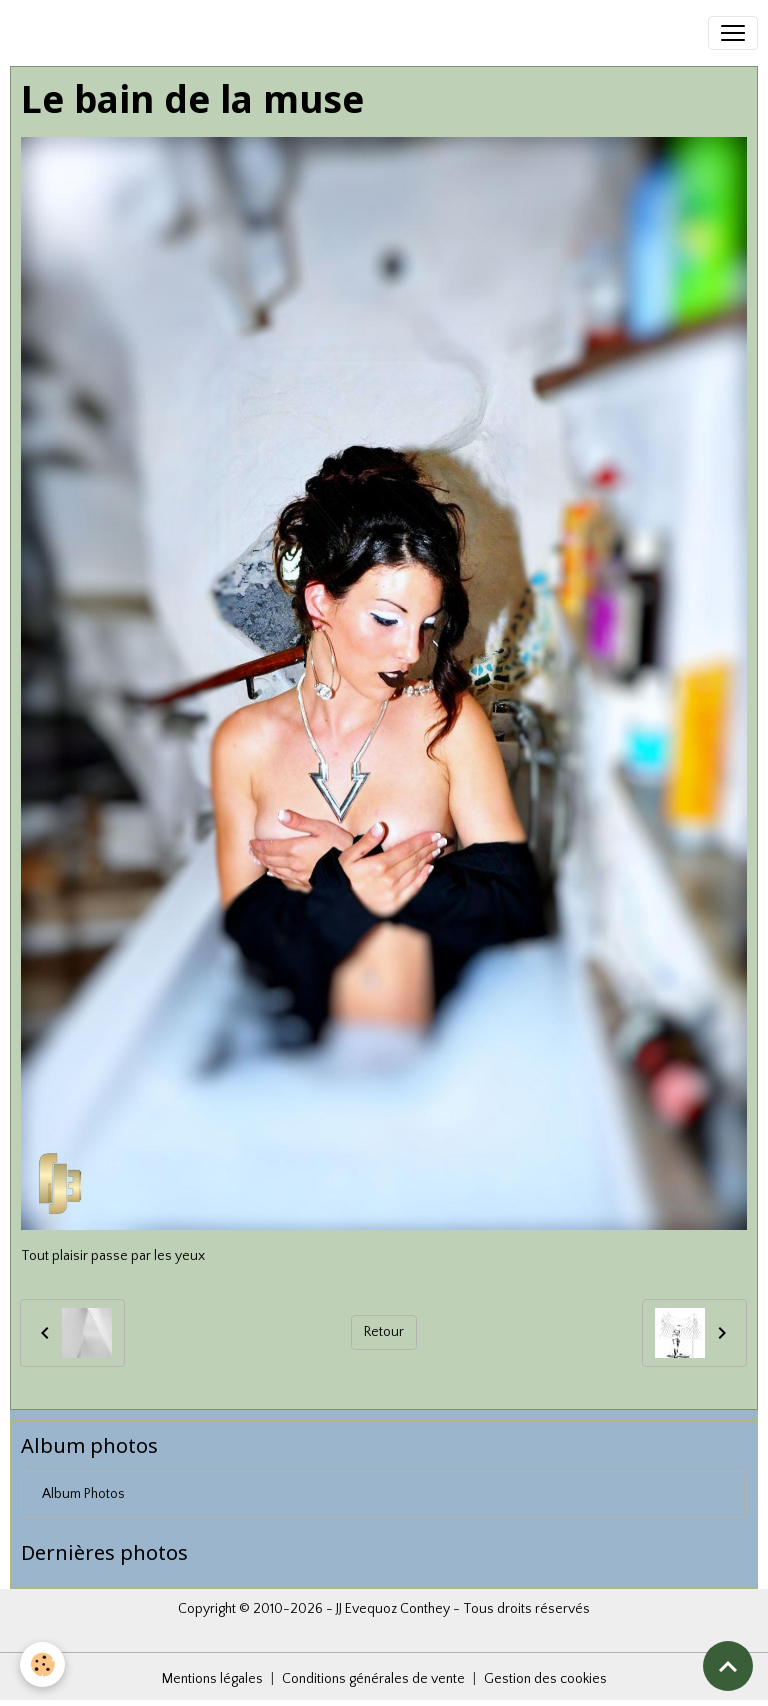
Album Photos (83, 1494)
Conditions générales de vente (373, 1679)
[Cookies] (42, 1664)
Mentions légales (212, 1679)
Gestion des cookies (545, 1679)
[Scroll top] (728, 1666)
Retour (384, 1332)
